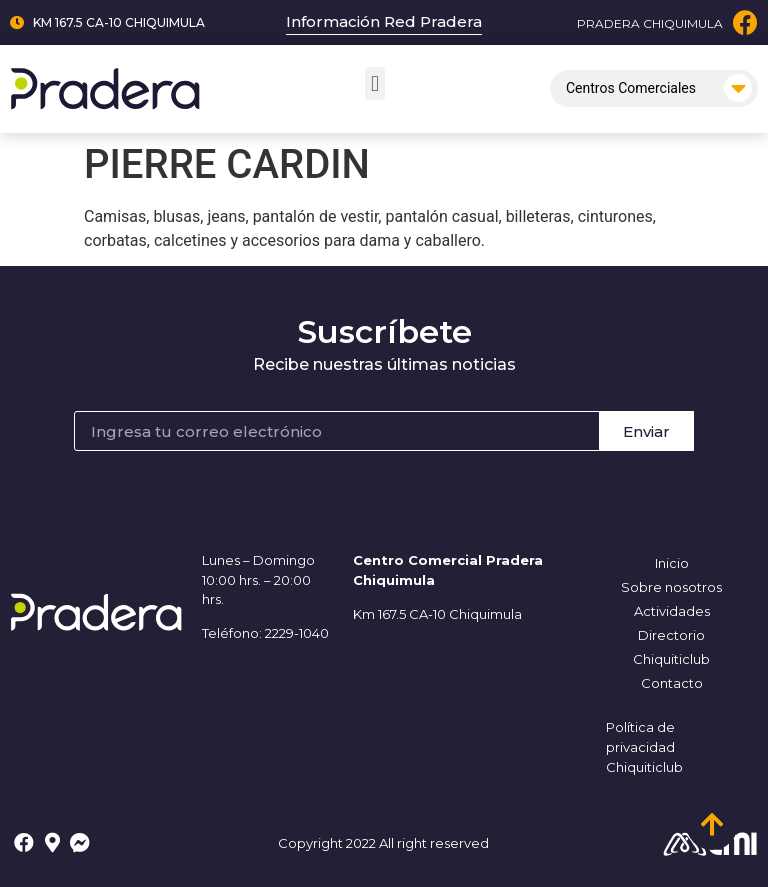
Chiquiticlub (671, 659)
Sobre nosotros (671, 587)
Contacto (672, 683)
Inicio (672, 563)
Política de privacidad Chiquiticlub (644, 747)
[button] (374, 83)
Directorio (671, 635)
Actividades (672, 611)
